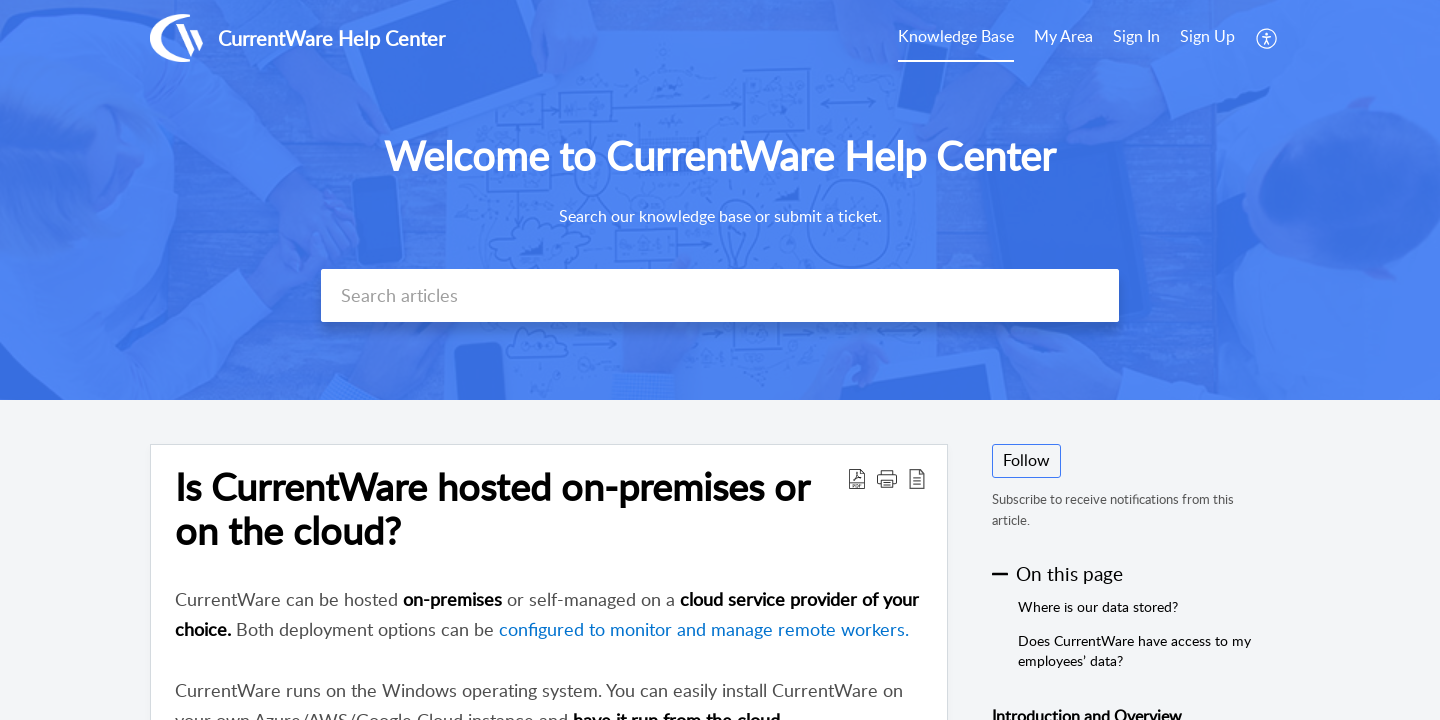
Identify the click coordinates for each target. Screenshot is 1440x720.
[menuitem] (956, 38)
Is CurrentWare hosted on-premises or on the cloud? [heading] (492, 509)
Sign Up (1207, 36)
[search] (720, 295)
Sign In (1136, 36)
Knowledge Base (956, 36)
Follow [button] (1026, 460)
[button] (1267, 38)
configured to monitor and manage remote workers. (704, 629)
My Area (1063, 36)
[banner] (720, 200)
